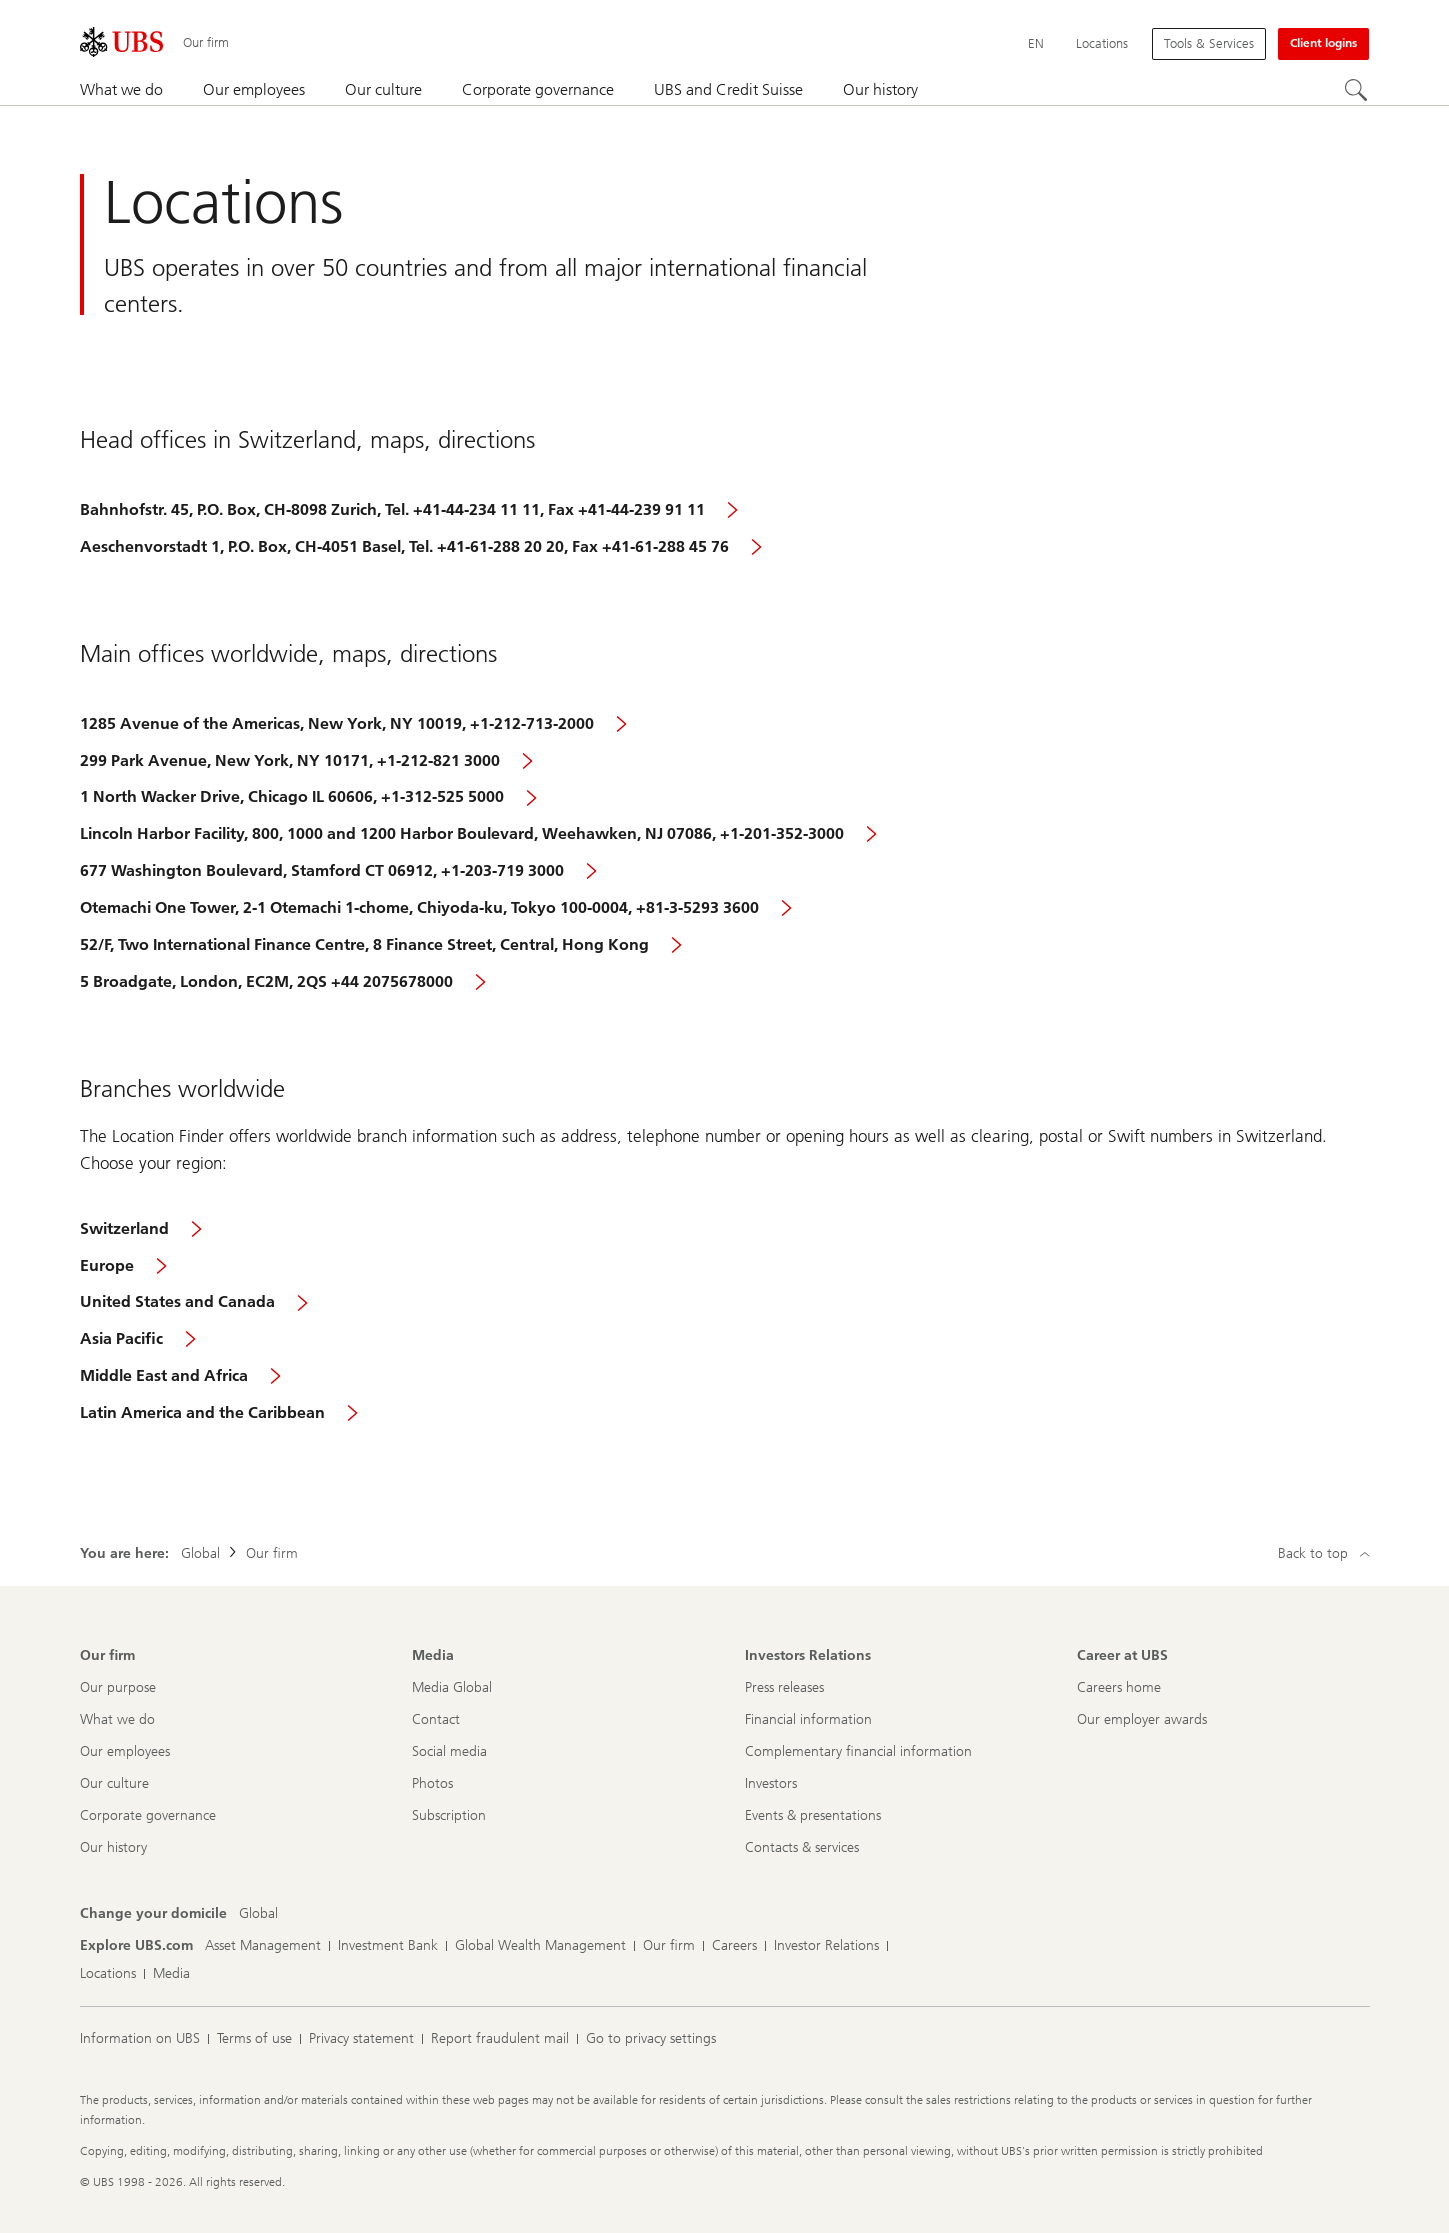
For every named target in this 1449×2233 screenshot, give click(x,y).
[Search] (1357, 91)
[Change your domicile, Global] (258, 1914)
